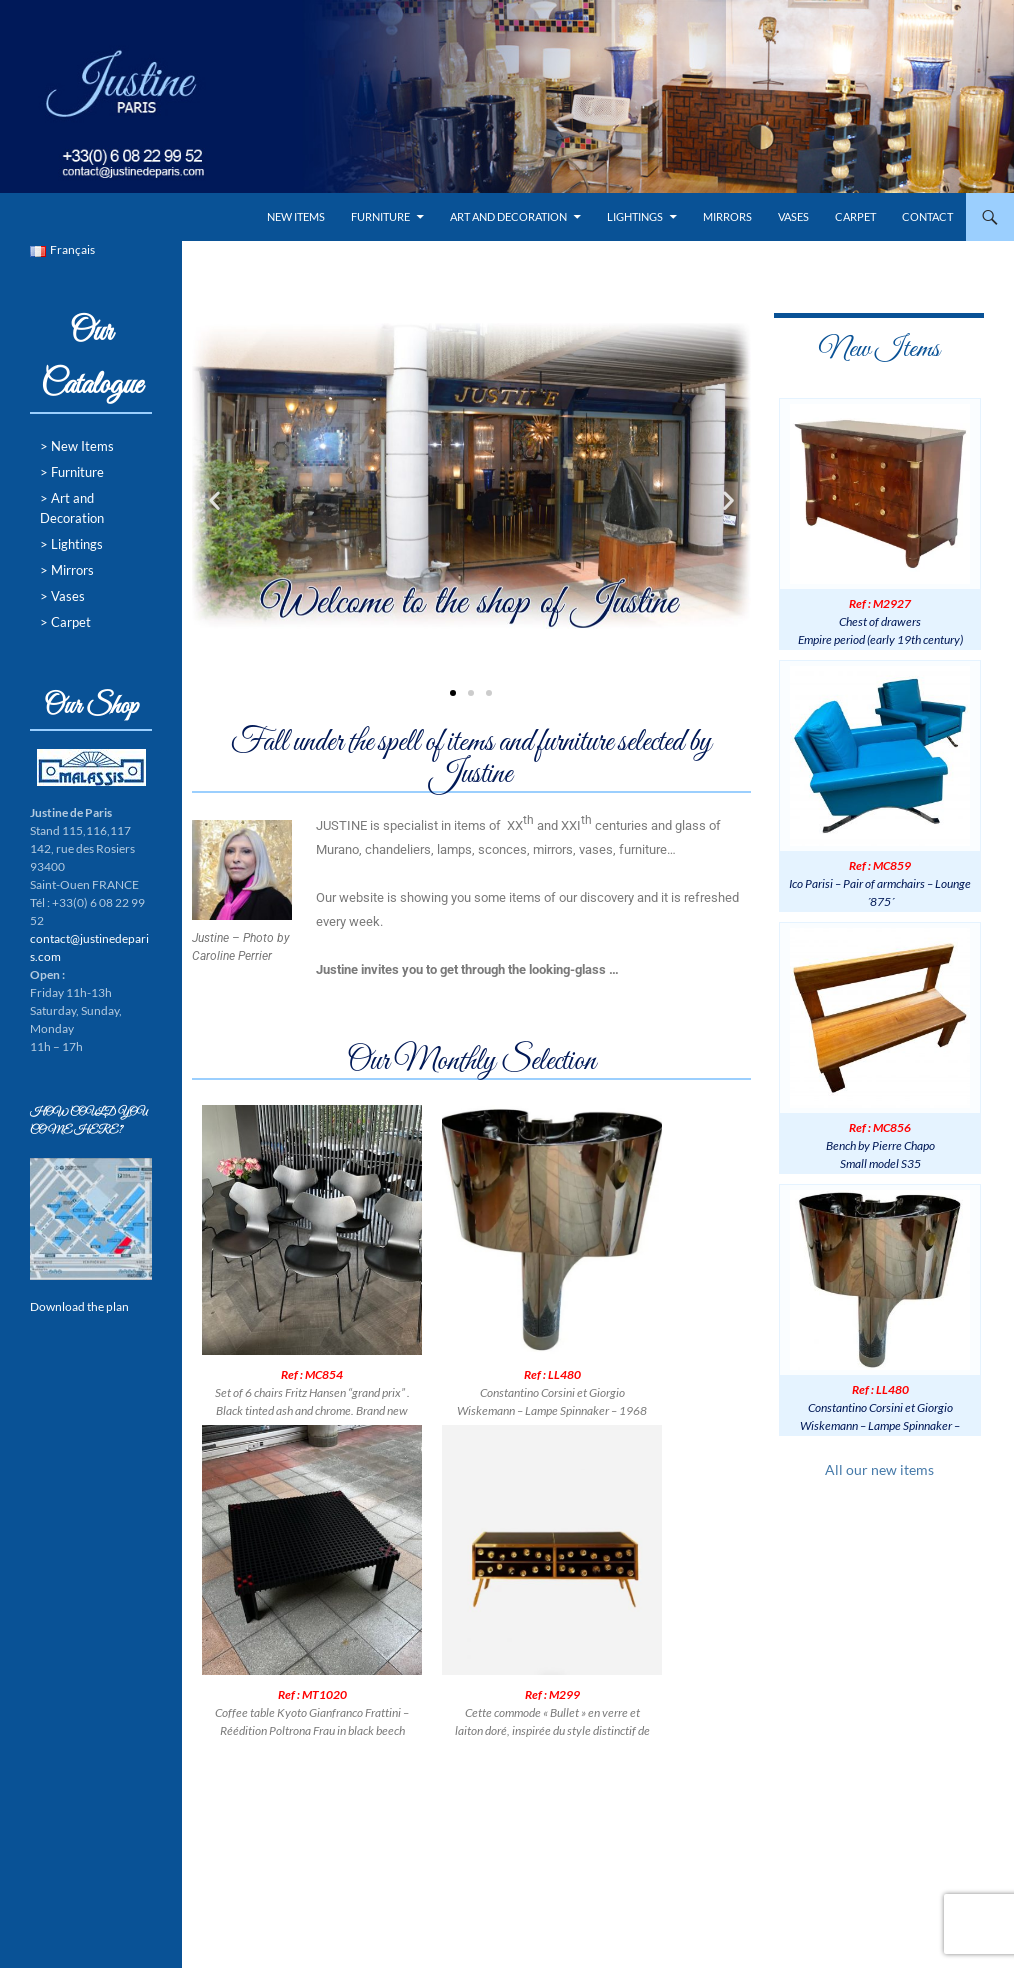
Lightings (635, 216)
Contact (927, 216)
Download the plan (79, 1306)
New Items (296, 216)
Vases (793, 216)
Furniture (380, 216)
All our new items (879, 1469)
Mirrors (727, 216)
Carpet (855, 216)
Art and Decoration (508, 216)
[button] (214, 499)
